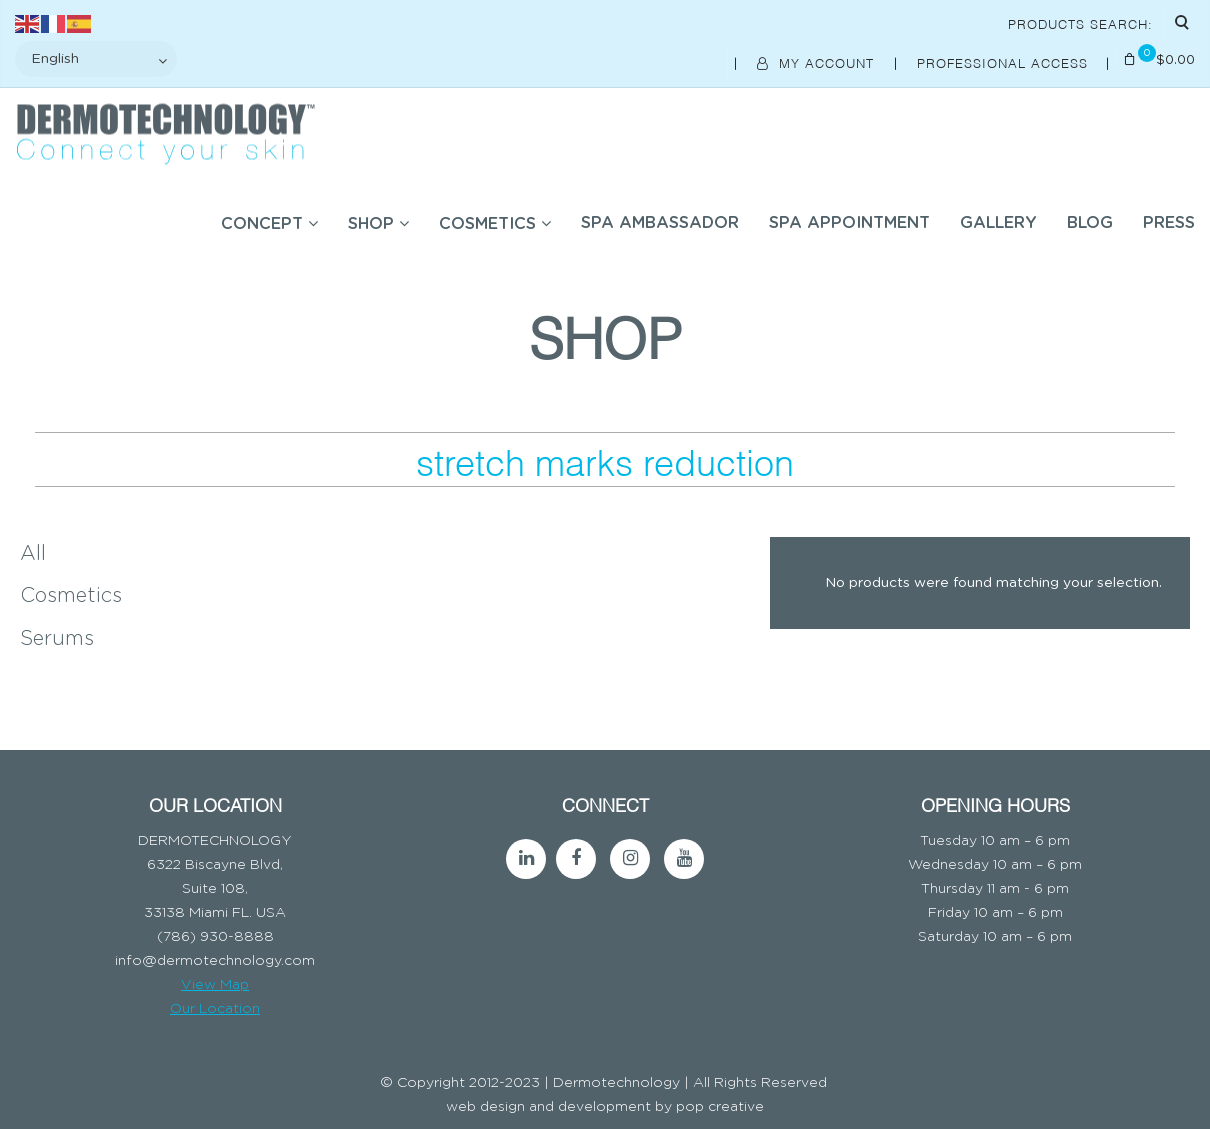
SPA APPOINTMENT (849, 223)
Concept (262, 224)
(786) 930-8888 (215, 937)
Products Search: (1080, 23)
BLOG (1090, 223)
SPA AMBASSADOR (660, 223)
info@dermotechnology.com (215, 961)
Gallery (998, 223)
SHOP (371, 224)
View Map (215, 985)
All (33, 554)
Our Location (215, 1009)
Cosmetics (71, 596)
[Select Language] (96, 59)
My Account (818, 62)
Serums (57, 639)
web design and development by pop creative (605, 1107)
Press (1169, 223)
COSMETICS (487, 224)
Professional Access (1005, 62)
